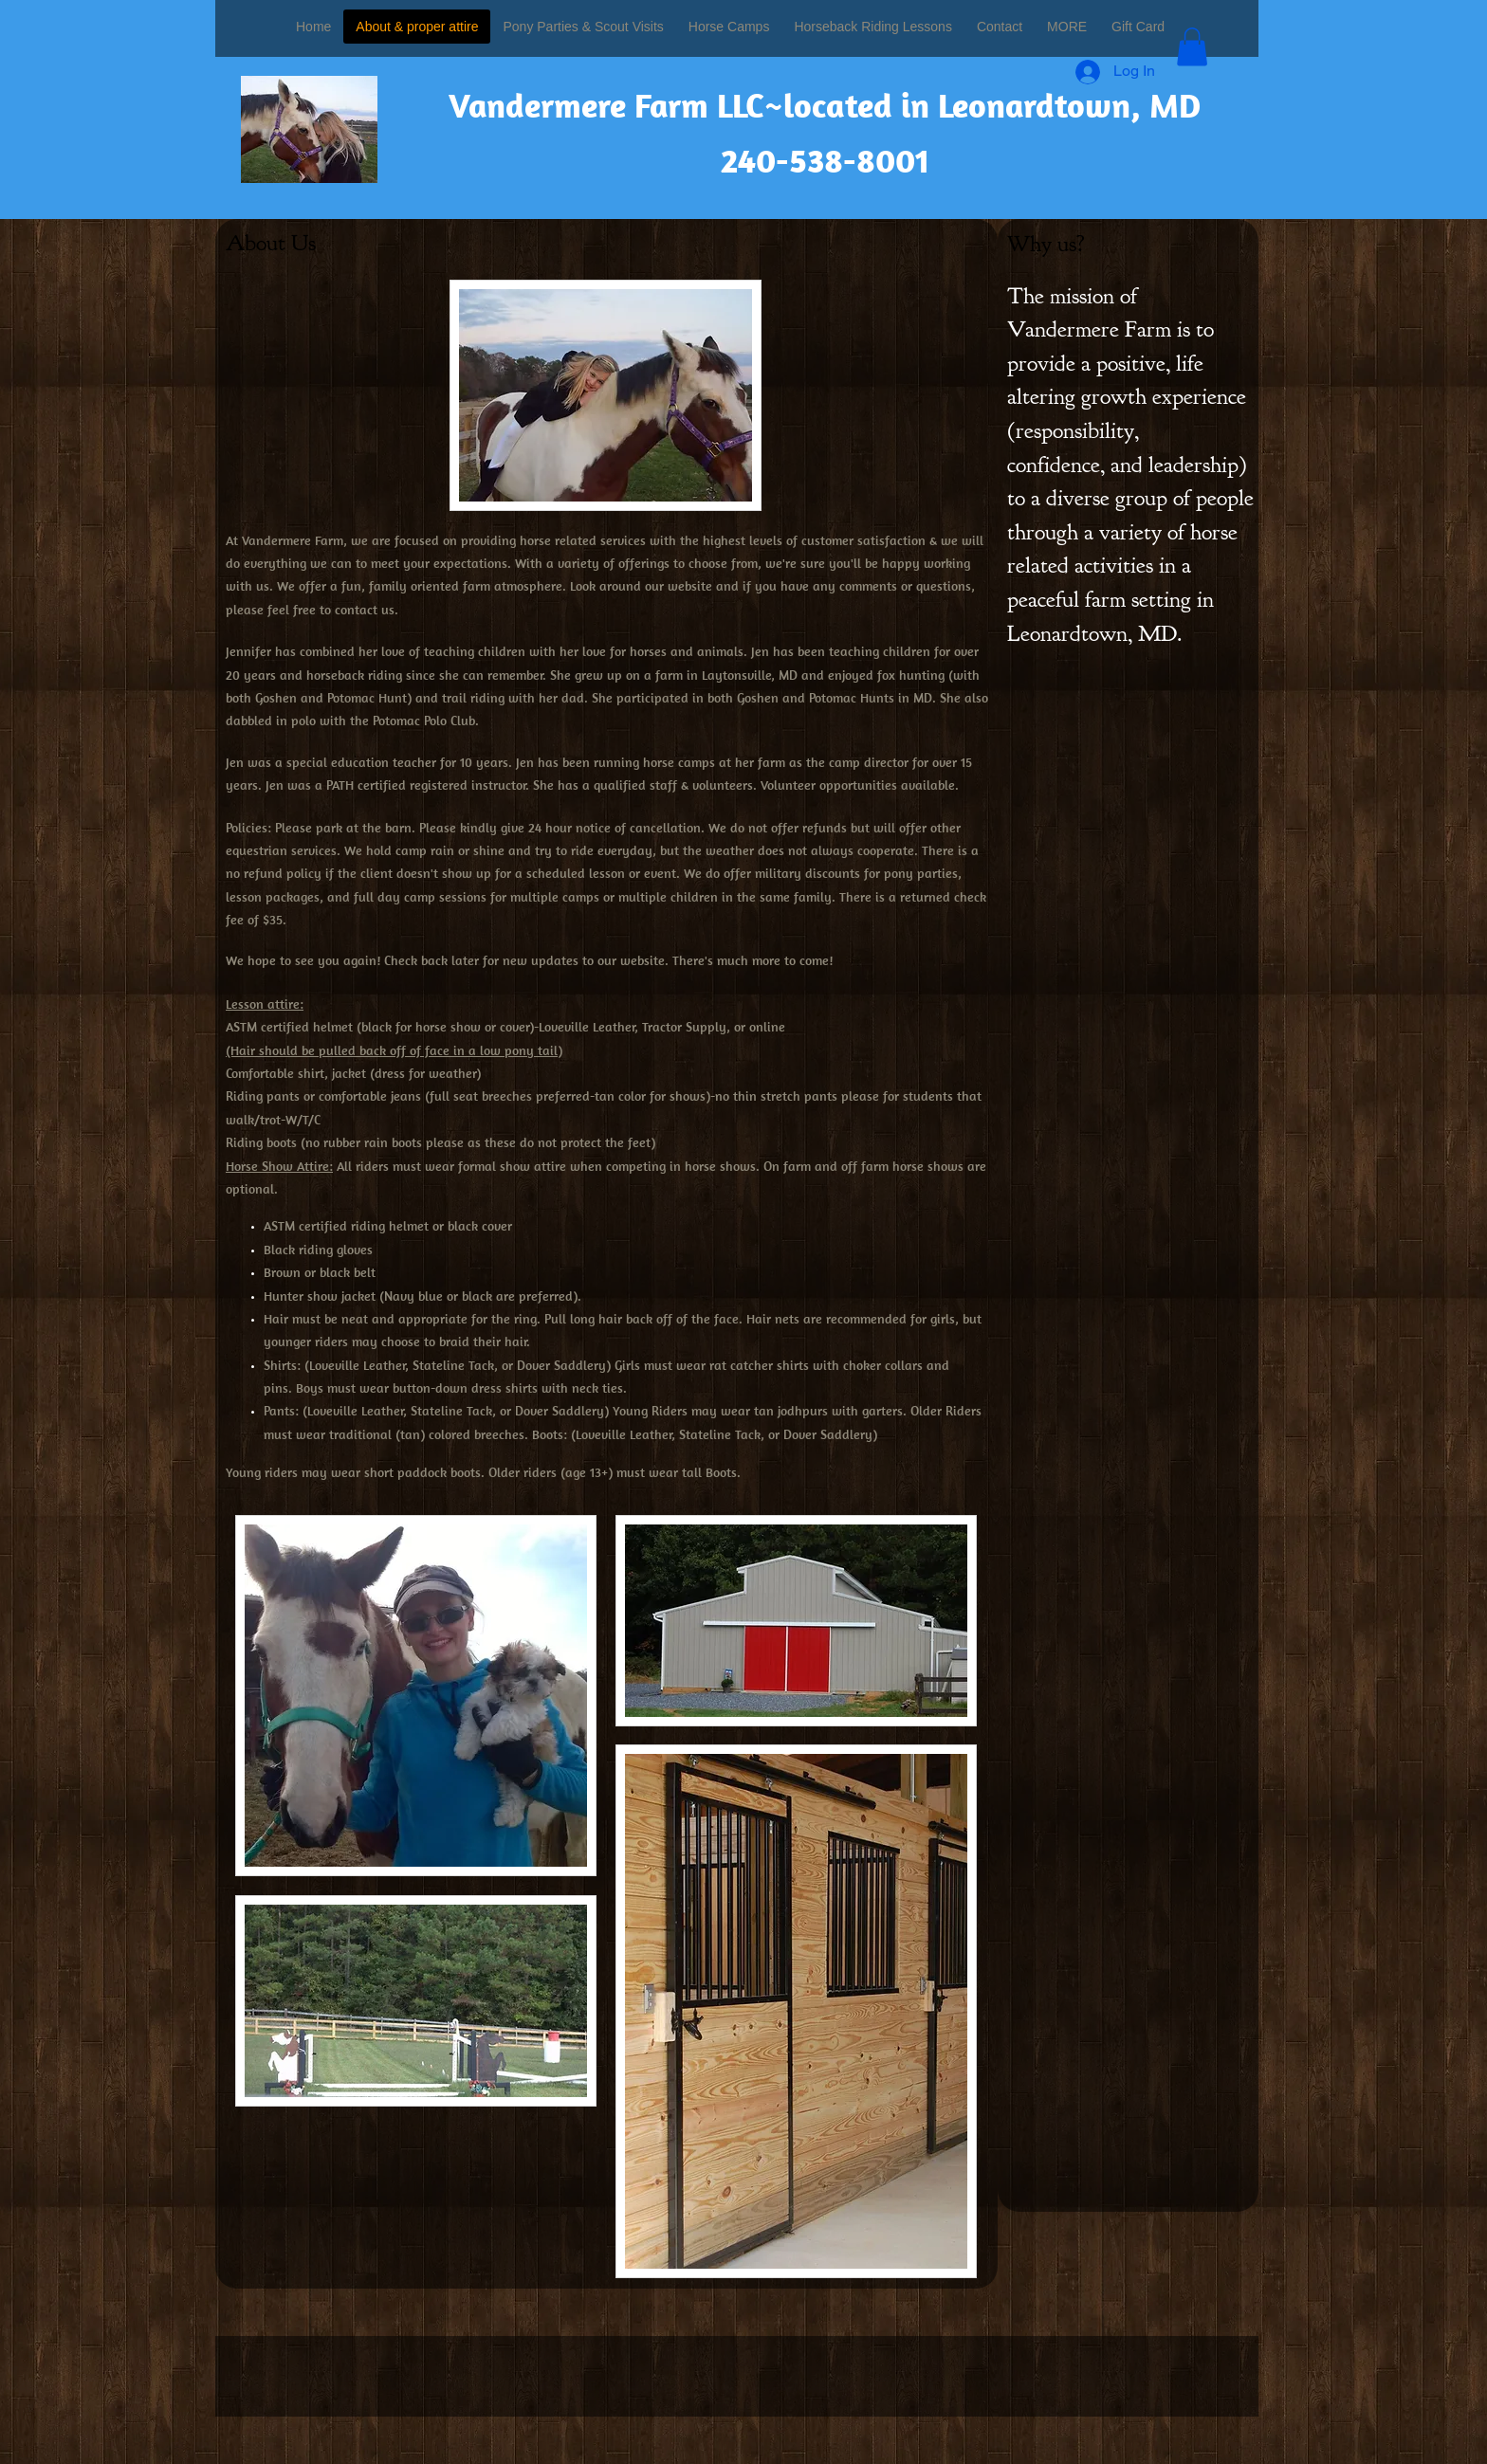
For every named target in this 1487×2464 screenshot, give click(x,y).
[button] (1192, 46)
